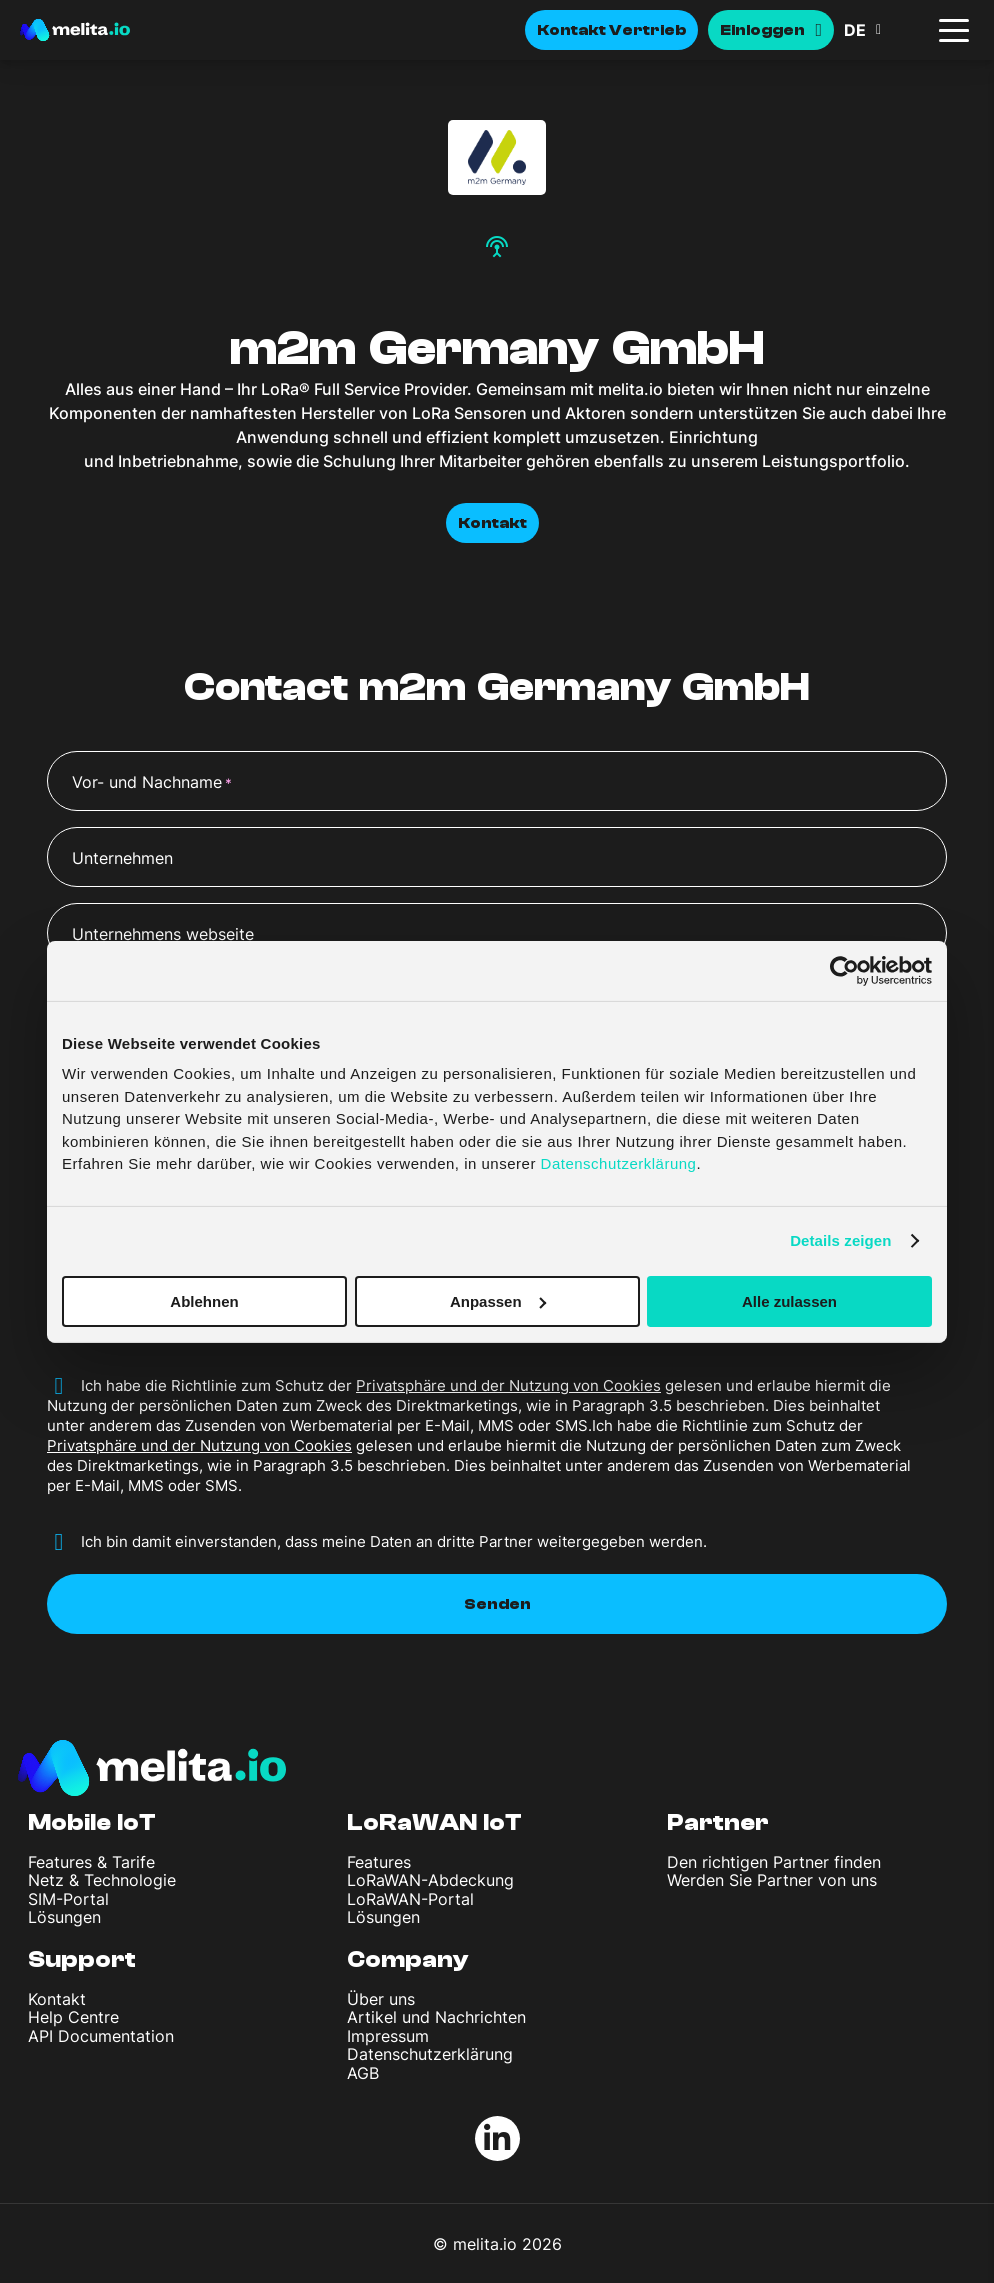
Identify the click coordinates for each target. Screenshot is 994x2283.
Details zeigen (840, 1240)
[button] (884, 30)
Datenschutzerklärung (430, 2054)
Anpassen (498, 1300)
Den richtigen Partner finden (774, 1862)
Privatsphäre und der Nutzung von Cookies (508, 1385)
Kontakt (492, 523)
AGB (363, 2073)
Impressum (388, 2036)
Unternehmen (122, 858)
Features (379, 1862)
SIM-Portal (68, 1899)
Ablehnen (204, 1300)
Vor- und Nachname (152, 783)
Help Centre (73, 2017)
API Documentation (101, 2036)
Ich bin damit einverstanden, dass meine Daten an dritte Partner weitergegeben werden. (394, 1541)
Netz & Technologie (102, 1880)
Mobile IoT (92, 1822)
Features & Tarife (91, 1862)
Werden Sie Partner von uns (772, 1880)
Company (408, 1959)
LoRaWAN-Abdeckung (430, 1880)
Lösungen (64, 1917)
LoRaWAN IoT (434, 1822)
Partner (718, 1822)
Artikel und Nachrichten (436, 2017)
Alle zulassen (789, 1300)
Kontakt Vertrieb (612, 30)
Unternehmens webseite (163, 934)
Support (82, 1959)
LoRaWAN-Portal (410, 1899)
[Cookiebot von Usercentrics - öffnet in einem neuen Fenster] (844, 970)
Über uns (381, 1999)
